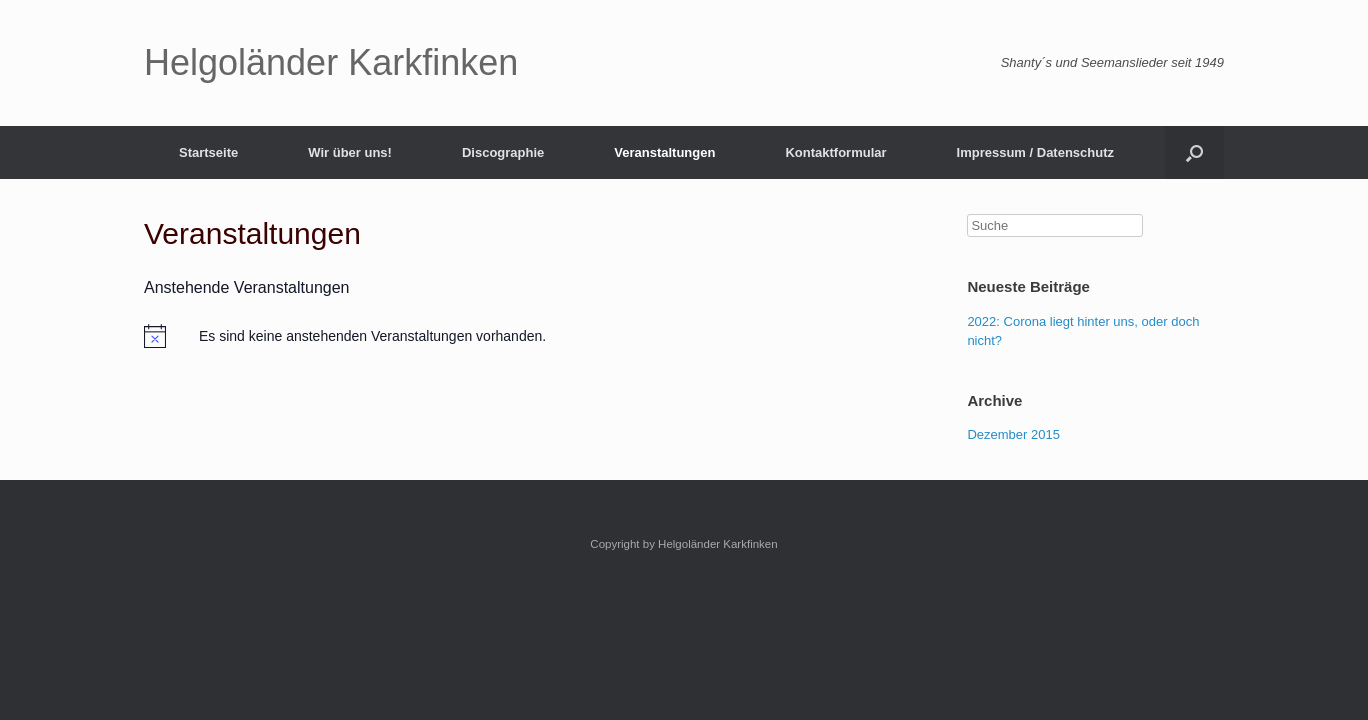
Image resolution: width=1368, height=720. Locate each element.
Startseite (208, 152)
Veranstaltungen (664, 152)
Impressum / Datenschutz (1036, 152)
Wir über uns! (350, 152)
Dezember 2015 (1013, 434)
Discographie (503, 152)
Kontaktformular (835, 152)
